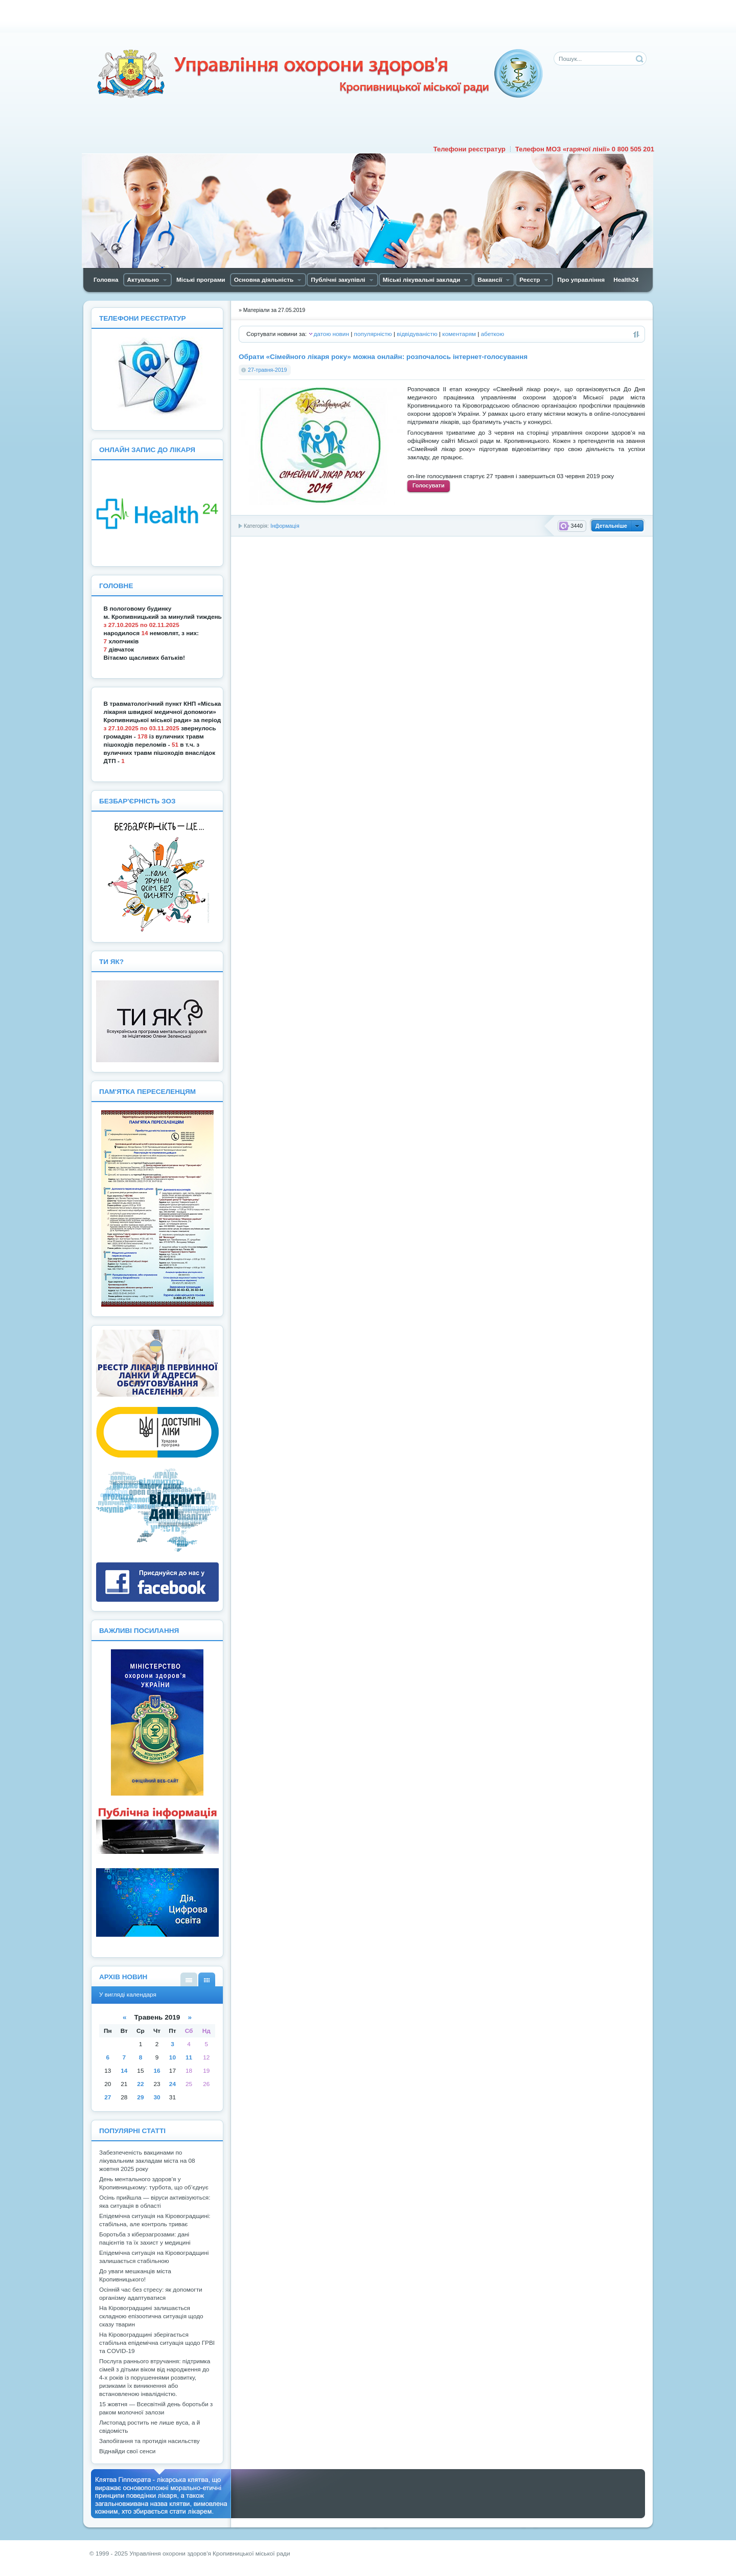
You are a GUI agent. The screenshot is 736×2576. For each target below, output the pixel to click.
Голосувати (428, 485)
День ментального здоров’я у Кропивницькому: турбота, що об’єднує (154, 2183)
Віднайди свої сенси (127, 2451)
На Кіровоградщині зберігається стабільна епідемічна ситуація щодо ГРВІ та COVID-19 (157, 2343)
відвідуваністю (417, 334)
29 (140, 2097)
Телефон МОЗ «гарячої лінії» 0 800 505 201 (584, 149)
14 (124, 2070)
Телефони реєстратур (469, 149)
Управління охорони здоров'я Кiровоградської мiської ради (319, 73)
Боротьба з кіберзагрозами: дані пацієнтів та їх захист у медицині (145, 2238)
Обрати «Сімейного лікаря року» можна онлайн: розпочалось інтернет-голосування (383, 357)
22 (140, 2084)
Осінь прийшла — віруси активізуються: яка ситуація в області (154, 2201)
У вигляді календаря (206, 1979)
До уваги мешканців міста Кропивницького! (135, 2275)
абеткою (492, 334)
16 (156, 2070)
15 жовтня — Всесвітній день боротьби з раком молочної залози (156, 2408)
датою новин (331, 334)
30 (156, 2097)
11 (189, 2057)
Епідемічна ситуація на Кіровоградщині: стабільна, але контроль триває (155, 2220)
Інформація (285, 526)
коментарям (459, 334)
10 (172, 2057)
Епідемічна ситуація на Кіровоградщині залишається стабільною (154, 2257)
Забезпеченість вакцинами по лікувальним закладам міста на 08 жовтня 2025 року (147, 2160)
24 (172, 2084)
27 (107, 2097)
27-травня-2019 (267, 370)
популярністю (373, 334)
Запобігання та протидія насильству (149, 2441)
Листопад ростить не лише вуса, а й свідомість (149, 2426)
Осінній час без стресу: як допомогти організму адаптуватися (150, 2293)
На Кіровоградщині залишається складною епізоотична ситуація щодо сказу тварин (151, 2316)
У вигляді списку (188, 1979)
